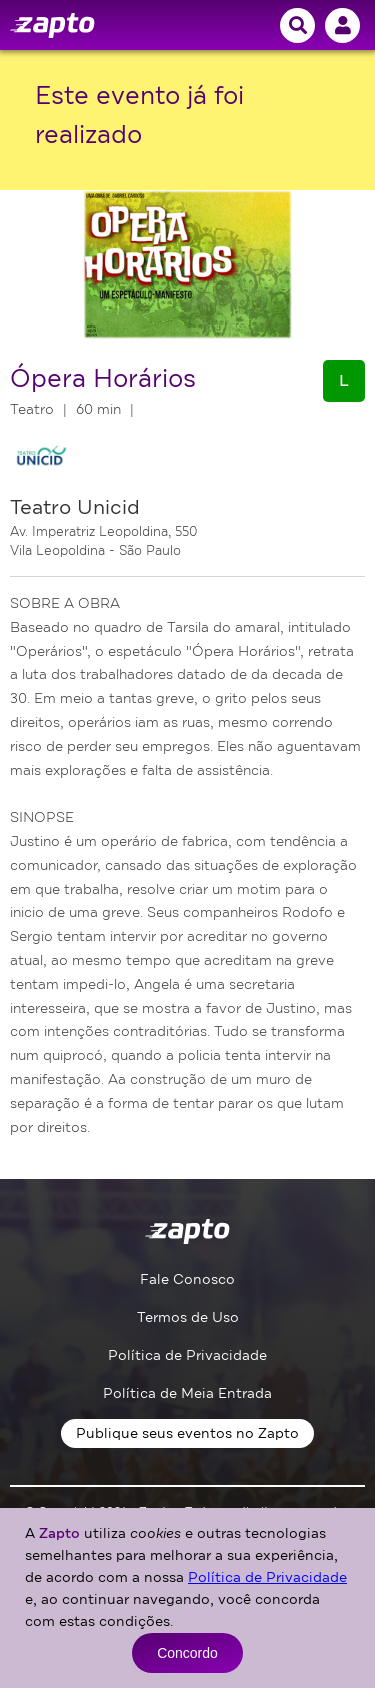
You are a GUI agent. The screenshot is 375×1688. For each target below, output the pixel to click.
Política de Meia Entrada (187, 1393)
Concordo (187, 1653)
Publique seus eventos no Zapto (187, 1433)
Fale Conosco (187, 1279)
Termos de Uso (188, 1317)
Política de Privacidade (187, 1355)
